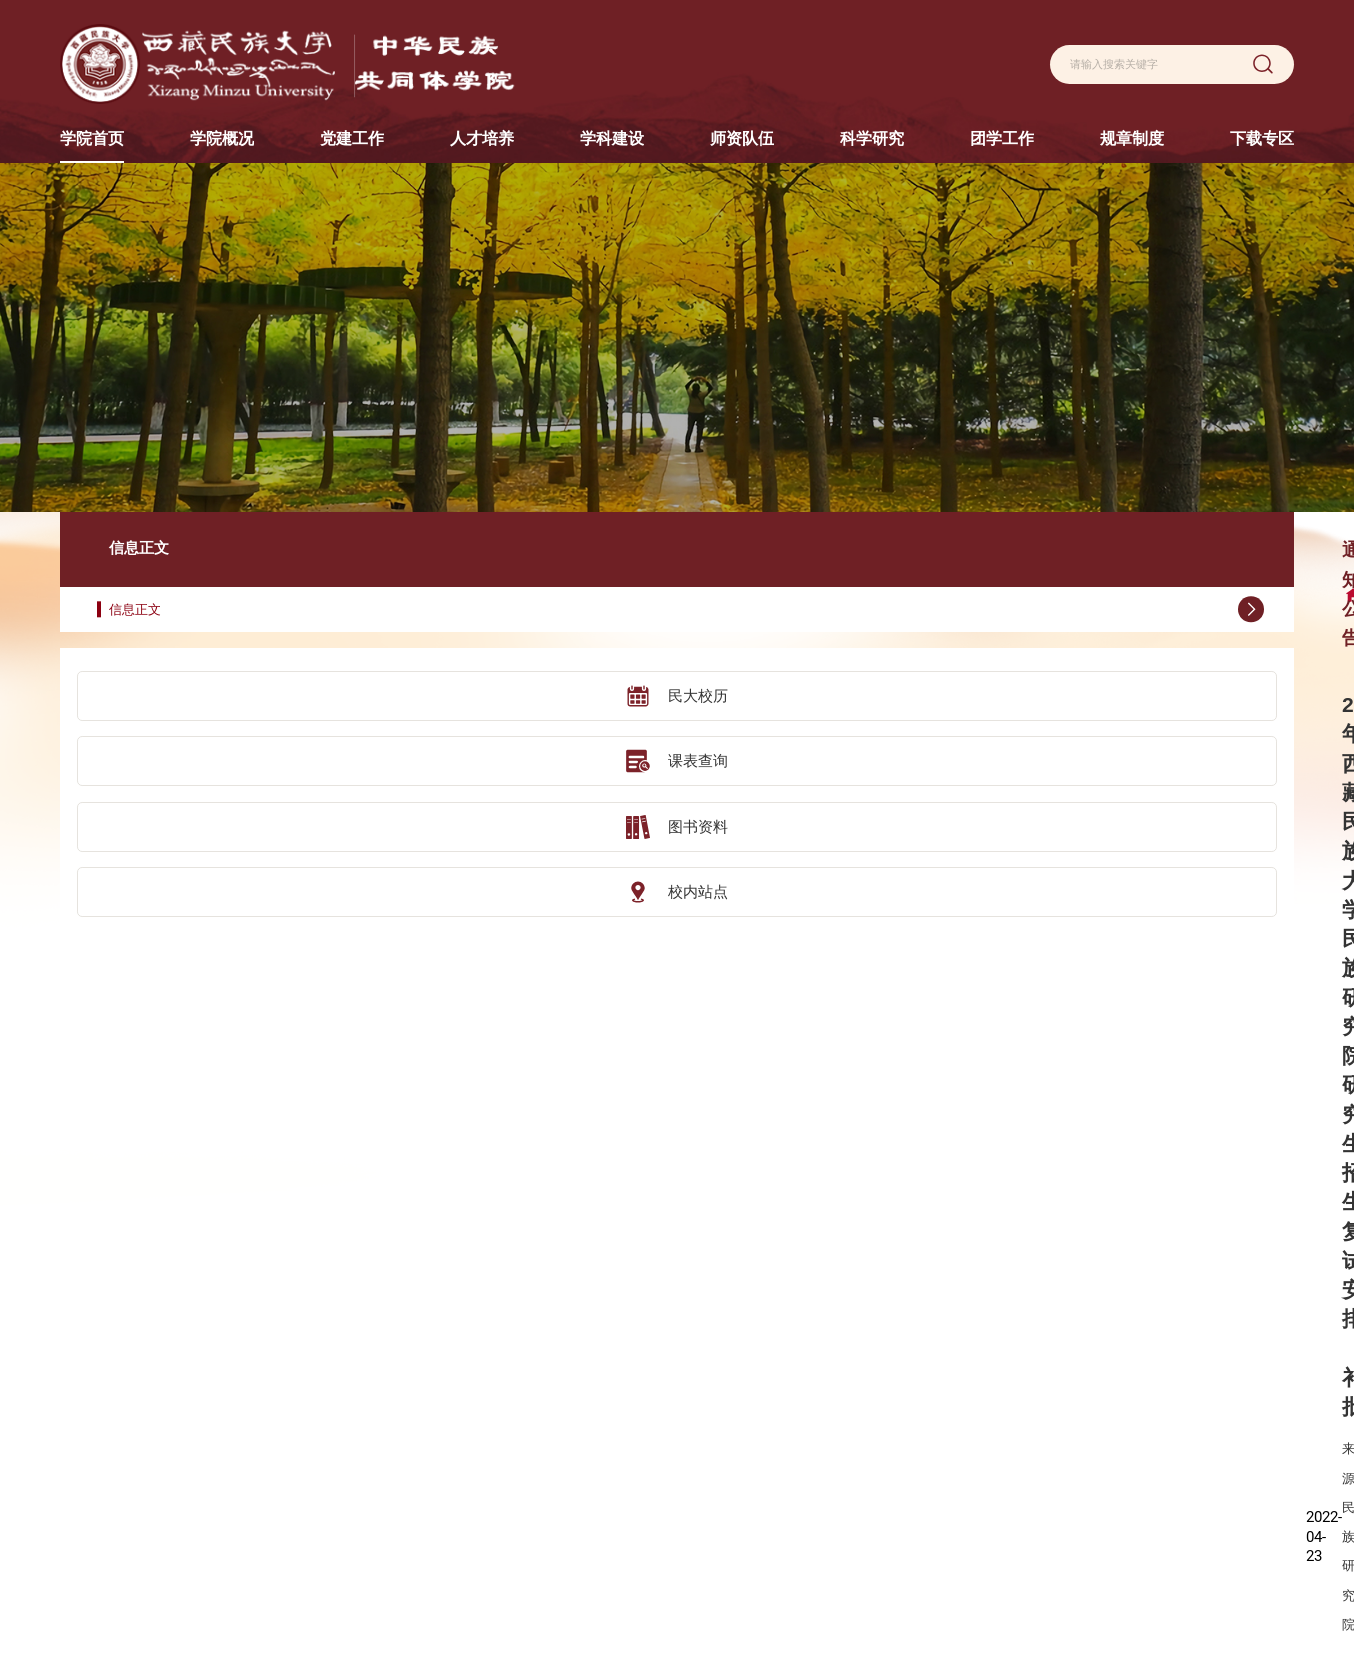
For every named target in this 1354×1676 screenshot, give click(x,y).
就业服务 (988, 1473)
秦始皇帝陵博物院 (108, 1568)
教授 (768, 1442)
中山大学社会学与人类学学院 (138, 1536)
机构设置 (455, 1442)
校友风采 (351, 1534)
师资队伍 (780, 1414)
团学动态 (988, 1442)
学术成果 (884, 1503)
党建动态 (455, 1473)
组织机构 (351, 1503)
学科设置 (675, 1442)
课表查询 (177, 685)
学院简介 (351, 1442)
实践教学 (559, 1565)
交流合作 (559, 1503)
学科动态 (675, 1473)
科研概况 (884, 1442)
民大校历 (177, 621)
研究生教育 (565, 1473)
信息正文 (187, 534)
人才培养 (559, 1414)
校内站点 (177, 813)
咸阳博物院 (90, 1474)
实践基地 (559, 1534)
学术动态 (884, 1534)
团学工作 (988, 1414)
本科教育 (559, 1442)
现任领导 (351, 1473)
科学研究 (884, 1414)
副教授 (774, 1473)
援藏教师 (780, 1565)
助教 (768, 1534)
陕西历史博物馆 (102, 1411)
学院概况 (351, 1414)
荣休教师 (780, 1596)
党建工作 (455, 1414)
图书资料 (177, 749)
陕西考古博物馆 (102, 1443)
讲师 (768, 1503)
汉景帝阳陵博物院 (108, 1505)
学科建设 (675, 1414)
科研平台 (884, 1473)
